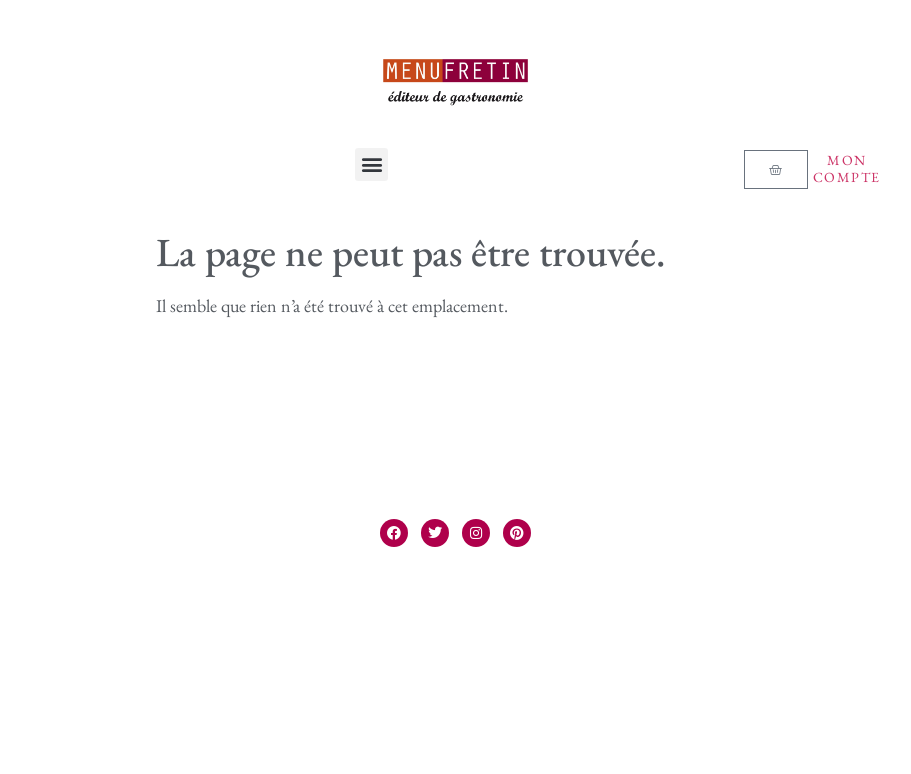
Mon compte (847, 168)
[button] (371, 164)
